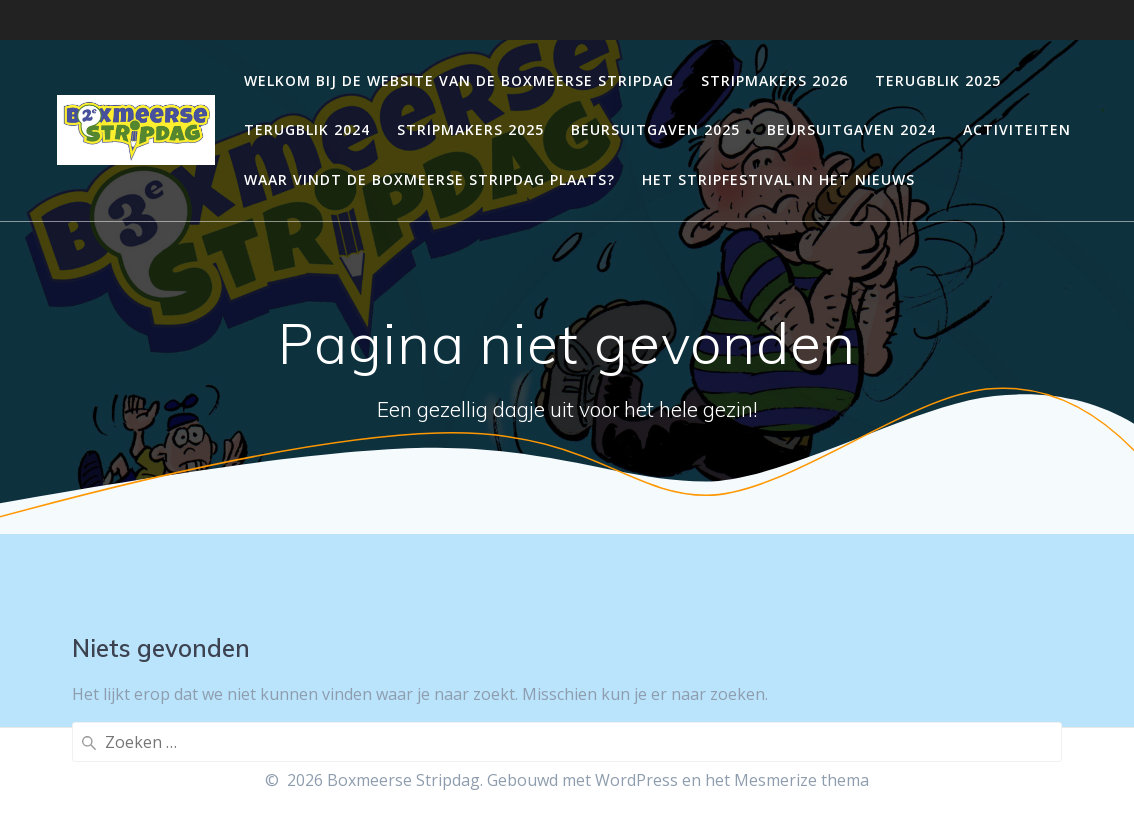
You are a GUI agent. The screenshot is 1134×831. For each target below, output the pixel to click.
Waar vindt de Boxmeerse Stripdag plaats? (429, 179)
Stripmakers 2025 (470, 129)
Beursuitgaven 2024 (851, 129)
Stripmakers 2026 (774, 80)
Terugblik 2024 (307, 129)
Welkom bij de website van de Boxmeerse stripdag (459, 80)
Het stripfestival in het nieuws (778, 179)
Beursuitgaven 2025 (655, 129)
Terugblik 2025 (938, 80)
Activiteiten (1017, 129)
